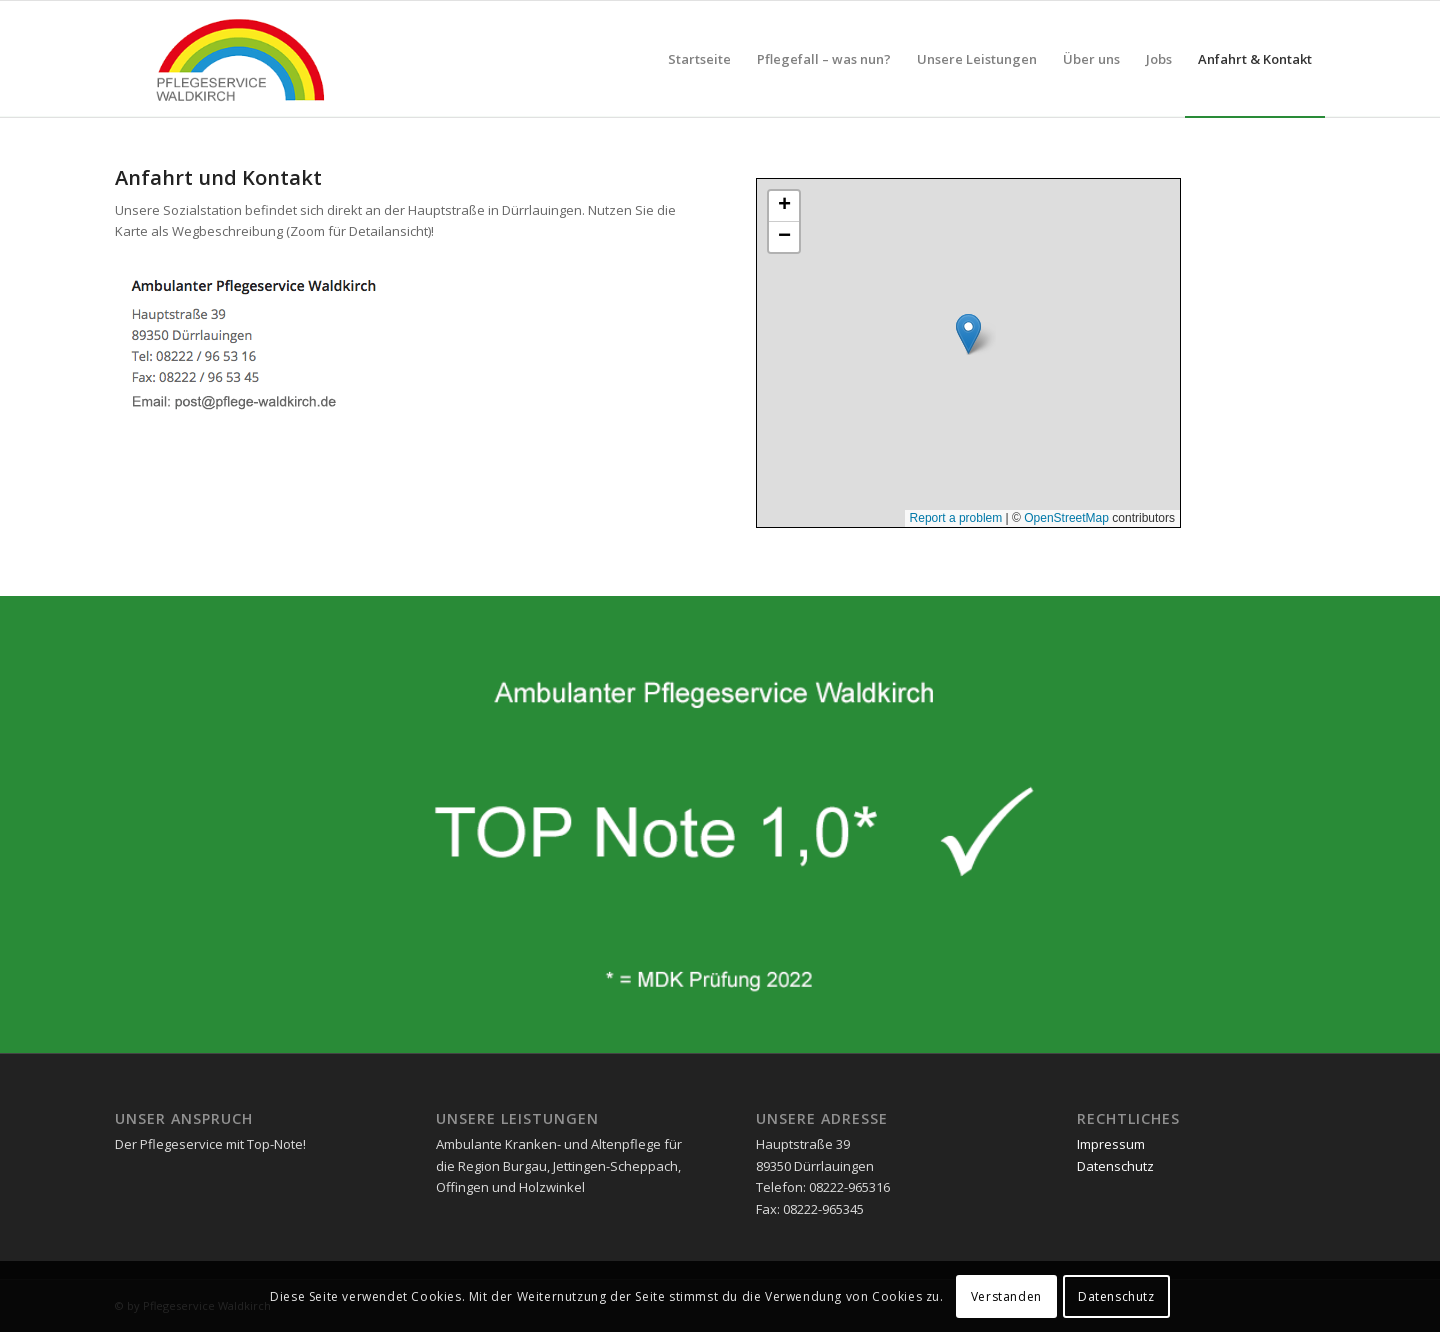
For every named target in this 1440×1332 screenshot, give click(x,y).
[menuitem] (699, 59)
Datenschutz (1115, 1166)
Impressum (1111, 1144)
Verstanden (1006, 1296)
